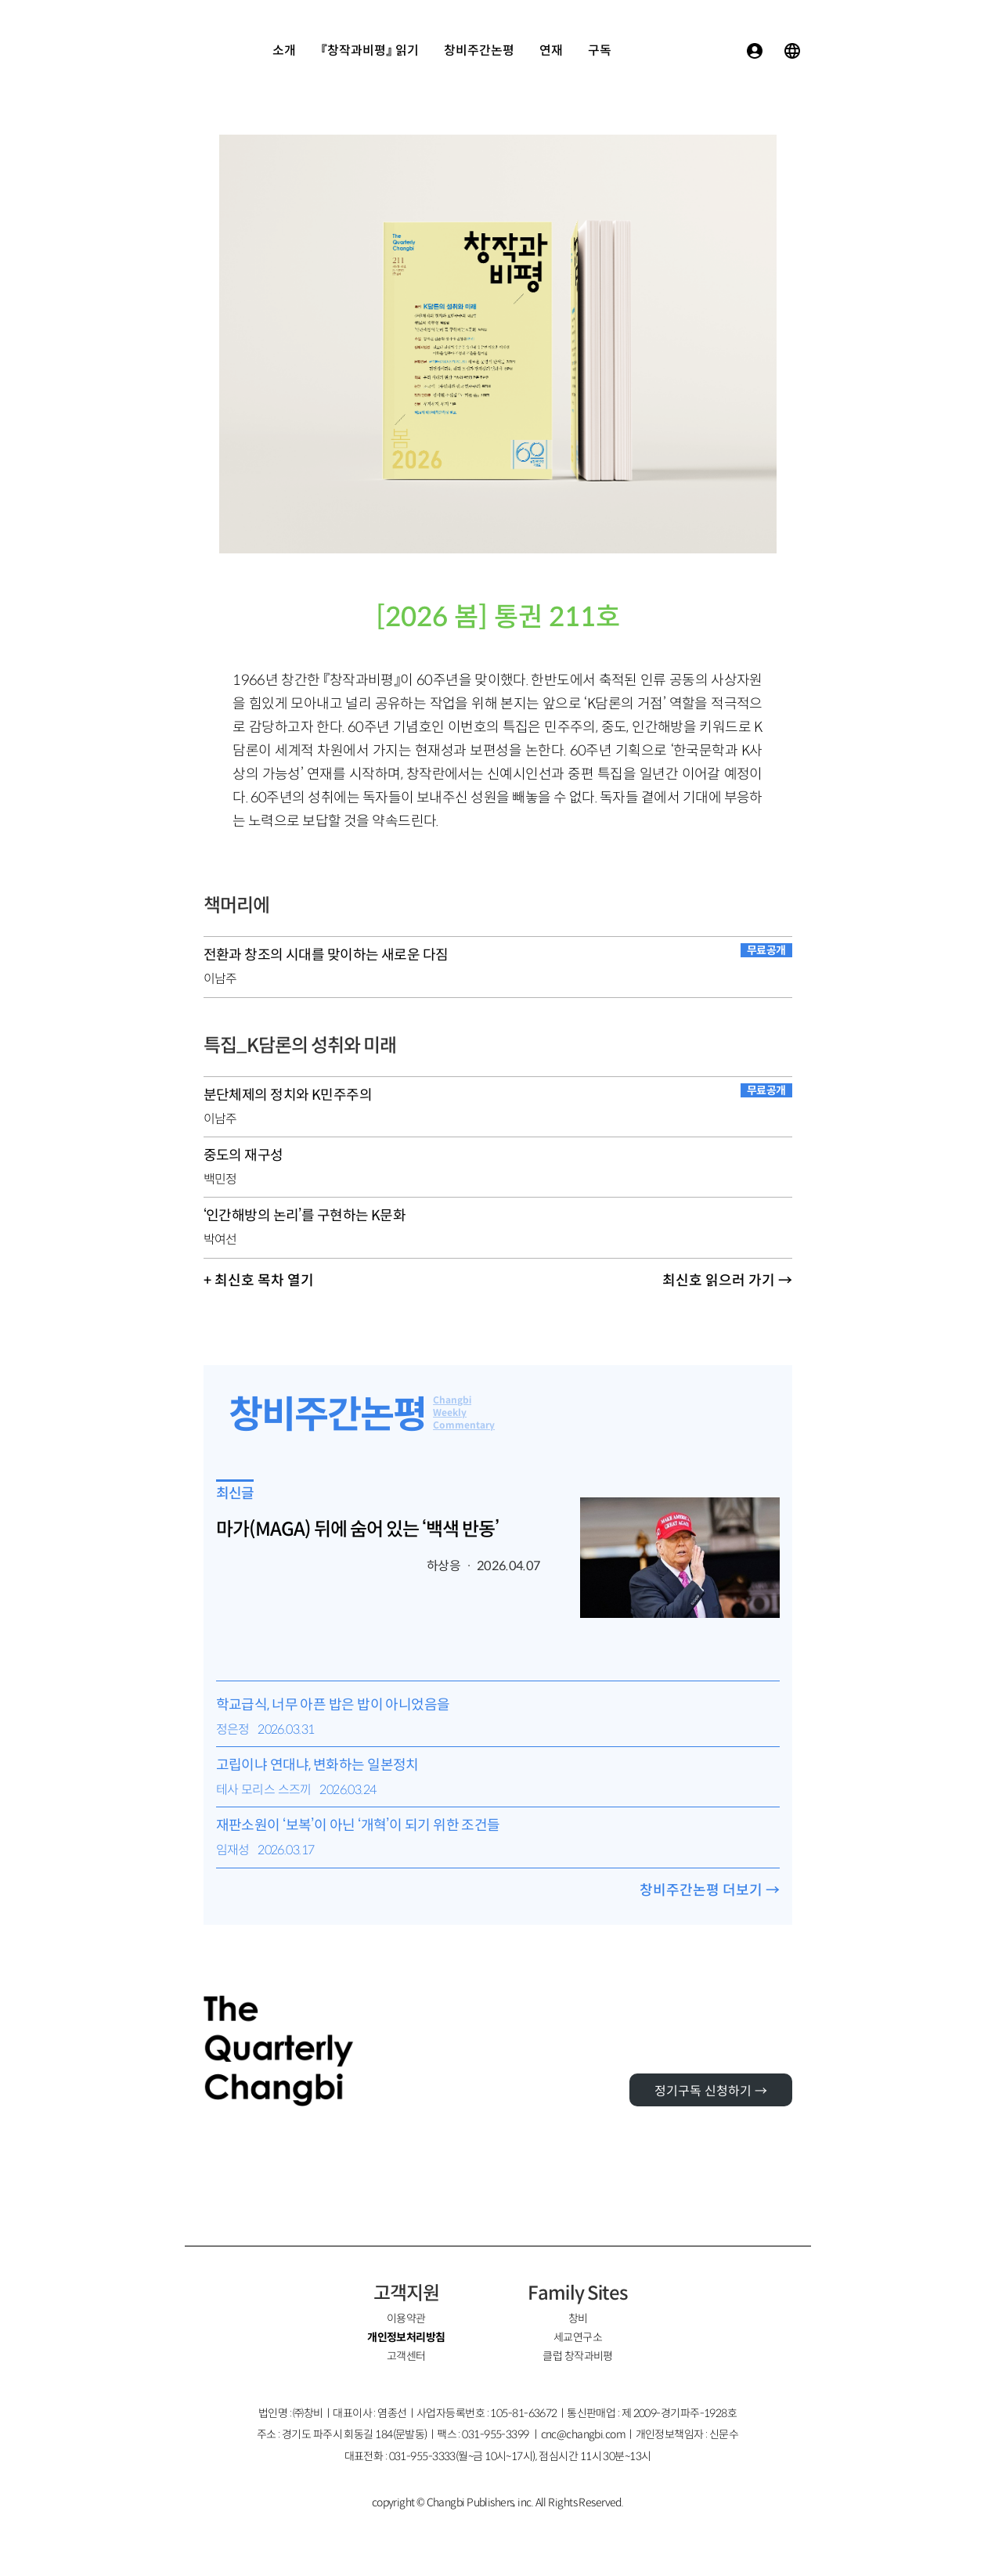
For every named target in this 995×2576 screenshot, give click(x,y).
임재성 (233, 1850)
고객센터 (406, 2356)
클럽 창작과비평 (578, 2356)
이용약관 (406, 2318)
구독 (599, 50)
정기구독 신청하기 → (710, 2091)
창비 (578, 2318)
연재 (551, 50)
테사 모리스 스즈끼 (264, 1790)
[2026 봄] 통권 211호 (498, 617)
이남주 (220, 979)
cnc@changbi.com (583, 2434)
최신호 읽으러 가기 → (727, 1280)
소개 (284, 50)
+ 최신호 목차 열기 (259, 1280)
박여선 (220, 1239)
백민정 (220, 1179)
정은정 (233, 1729)
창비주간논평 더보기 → (710, 1890)
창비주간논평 (479, 50)
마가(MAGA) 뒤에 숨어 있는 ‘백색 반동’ (357, 1529)
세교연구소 (577, 2337)
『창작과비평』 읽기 (370, 50)
